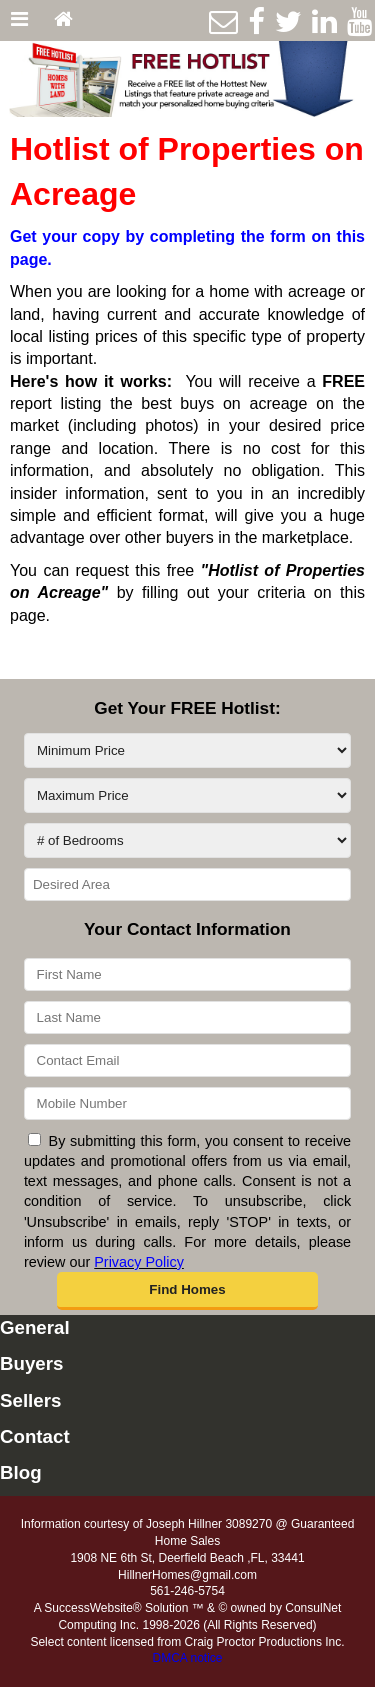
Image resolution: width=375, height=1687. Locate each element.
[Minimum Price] (187, 750)
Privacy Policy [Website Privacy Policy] (139, 1262)
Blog (21, 1472)
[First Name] (187, 974)
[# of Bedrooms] (187, 840)
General (35, 1327)
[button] (188, 1291)
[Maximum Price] (187, 795)
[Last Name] (187, 1017)
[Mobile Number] (187, 1103)
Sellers (30, 1400)
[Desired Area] (187, 884)
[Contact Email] (187, 1060)
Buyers (31, 1363)
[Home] (63, 20)
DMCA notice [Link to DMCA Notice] (187, 1658)
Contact (35, 1436)
